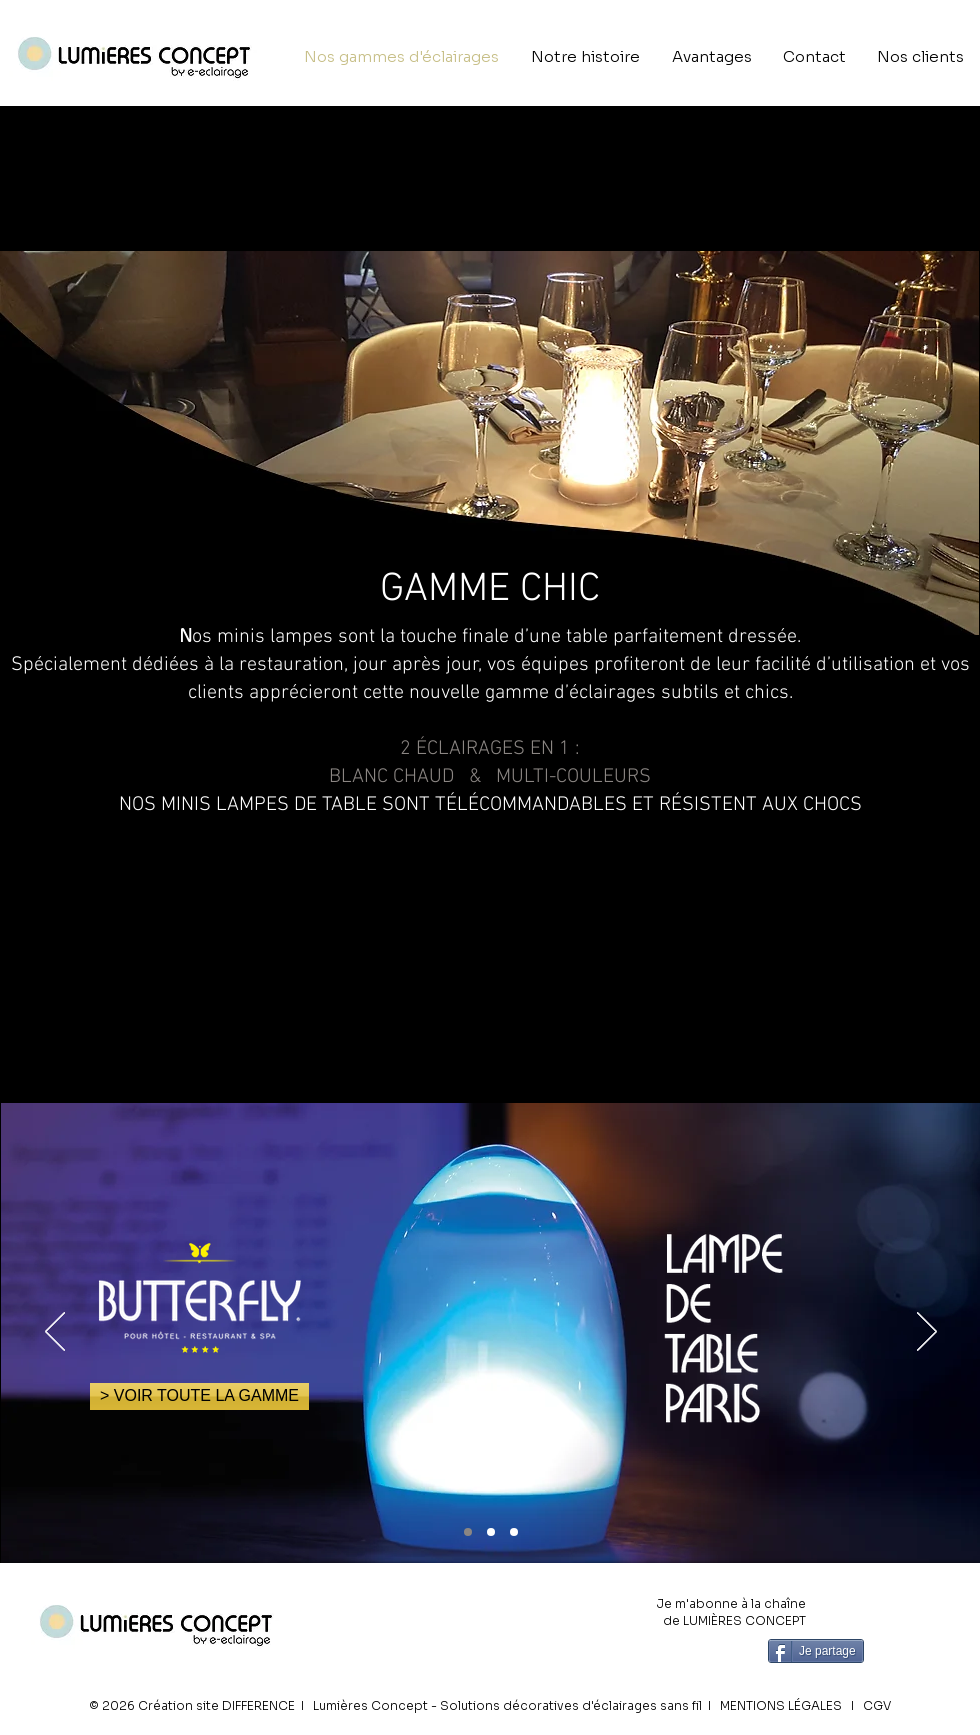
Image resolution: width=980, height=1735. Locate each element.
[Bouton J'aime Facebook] (917, 1649)
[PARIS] (468, 1532)
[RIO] (491, 1532)
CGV (877, 1705)
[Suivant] (927, 1333)
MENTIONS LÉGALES (781, 1705)
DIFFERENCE (258, 1705)
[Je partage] (816, 1651)
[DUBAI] (514, 1532)
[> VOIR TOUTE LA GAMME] (199, 1396)
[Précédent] (55, 1333)
